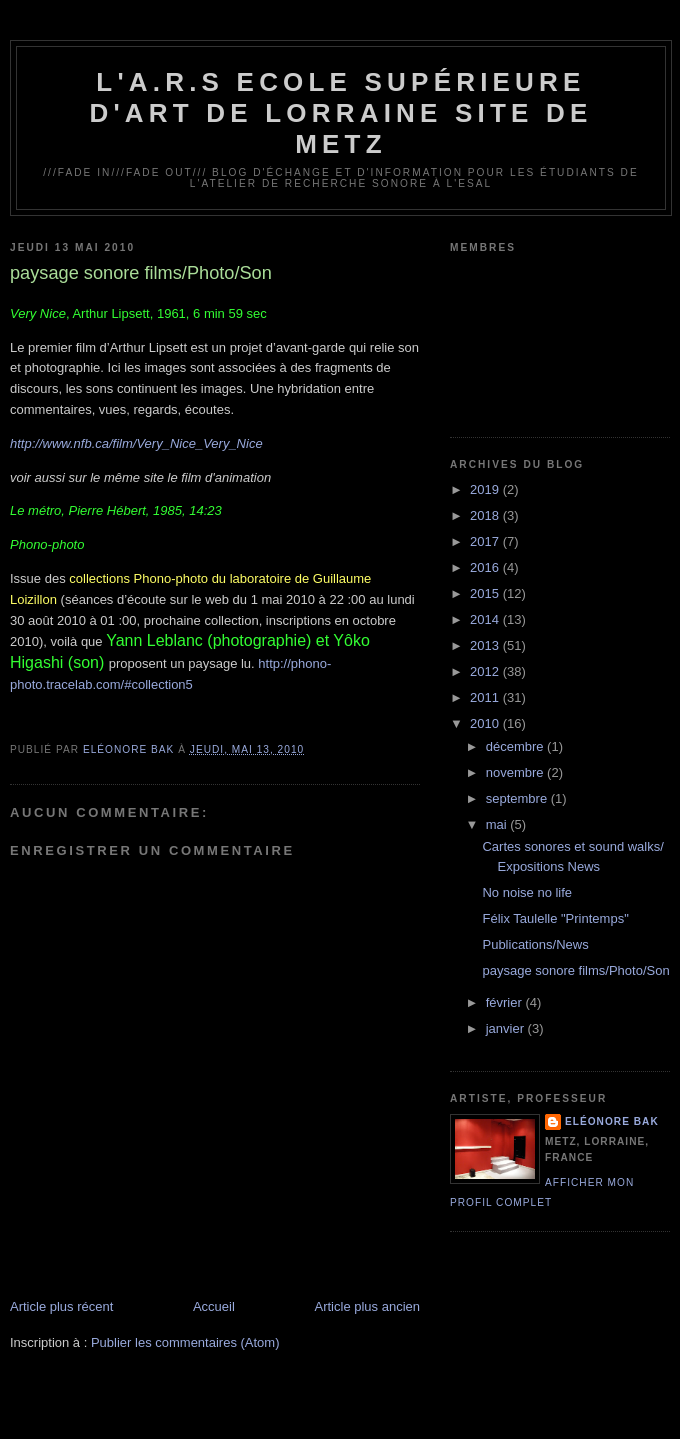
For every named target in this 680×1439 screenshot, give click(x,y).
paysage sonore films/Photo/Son (575, 970)
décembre (516, 746)
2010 (486, 723)
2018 (486, 515)
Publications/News (535, 944)
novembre (516, 772)
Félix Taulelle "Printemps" (555, 918)
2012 (486, 671)
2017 (486, 541)
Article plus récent (61, 1306)
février (506, 1002)
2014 (486, 619)
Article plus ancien (368, 1306)
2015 (486, 593)
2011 (486, 697)
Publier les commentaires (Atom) (185, 1342)
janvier (507, 1028)
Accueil (214, 1306)
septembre (518, 798)
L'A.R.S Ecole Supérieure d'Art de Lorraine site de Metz (340, 113)
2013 (486, 645)
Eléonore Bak (612, 1121)
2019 (486, 489)
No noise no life (527, 892)
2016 (486, 567)
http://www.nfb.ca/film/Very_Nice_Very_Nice (136, 443)
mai (498, 824)
